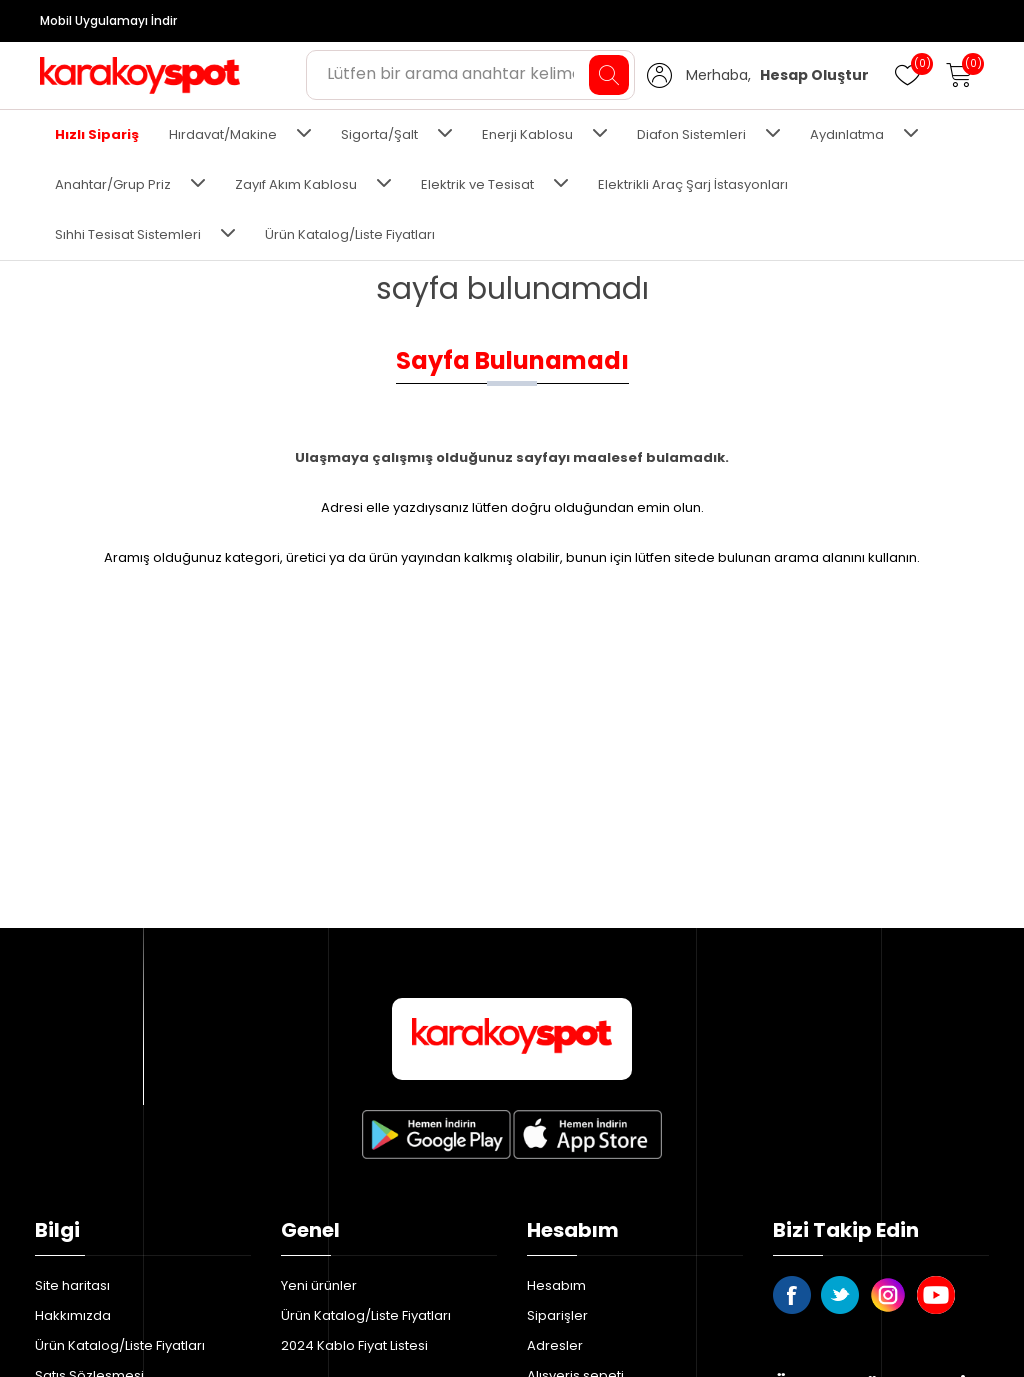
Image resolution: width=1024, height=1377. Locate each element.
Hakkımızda (73, 1315)
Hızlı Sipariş (97, 134)
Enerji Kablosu (527, 134)
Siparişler (557, 1315)
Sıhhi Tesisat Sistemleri (128, 234)
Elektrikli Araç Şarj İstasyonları (693, 184)
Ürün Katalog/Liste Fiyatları (350, 234)
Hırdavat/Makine (223, 134)
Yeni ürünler (319, 1285)
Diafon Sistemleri (691, 134)
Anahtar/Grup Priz (113, 184)
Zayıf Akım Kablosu (296, 184)
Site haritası (72, 1285)
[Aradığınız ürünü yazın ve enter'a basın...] (470, 75)
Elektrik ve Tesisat (477, 184)
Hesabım (556, 1285)
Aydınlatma (847, 134)
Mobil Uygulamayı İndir (108, 20)
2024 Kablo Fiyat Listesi (354, 1345)
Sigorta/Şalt (379, 134)
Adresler (555, 1345)
